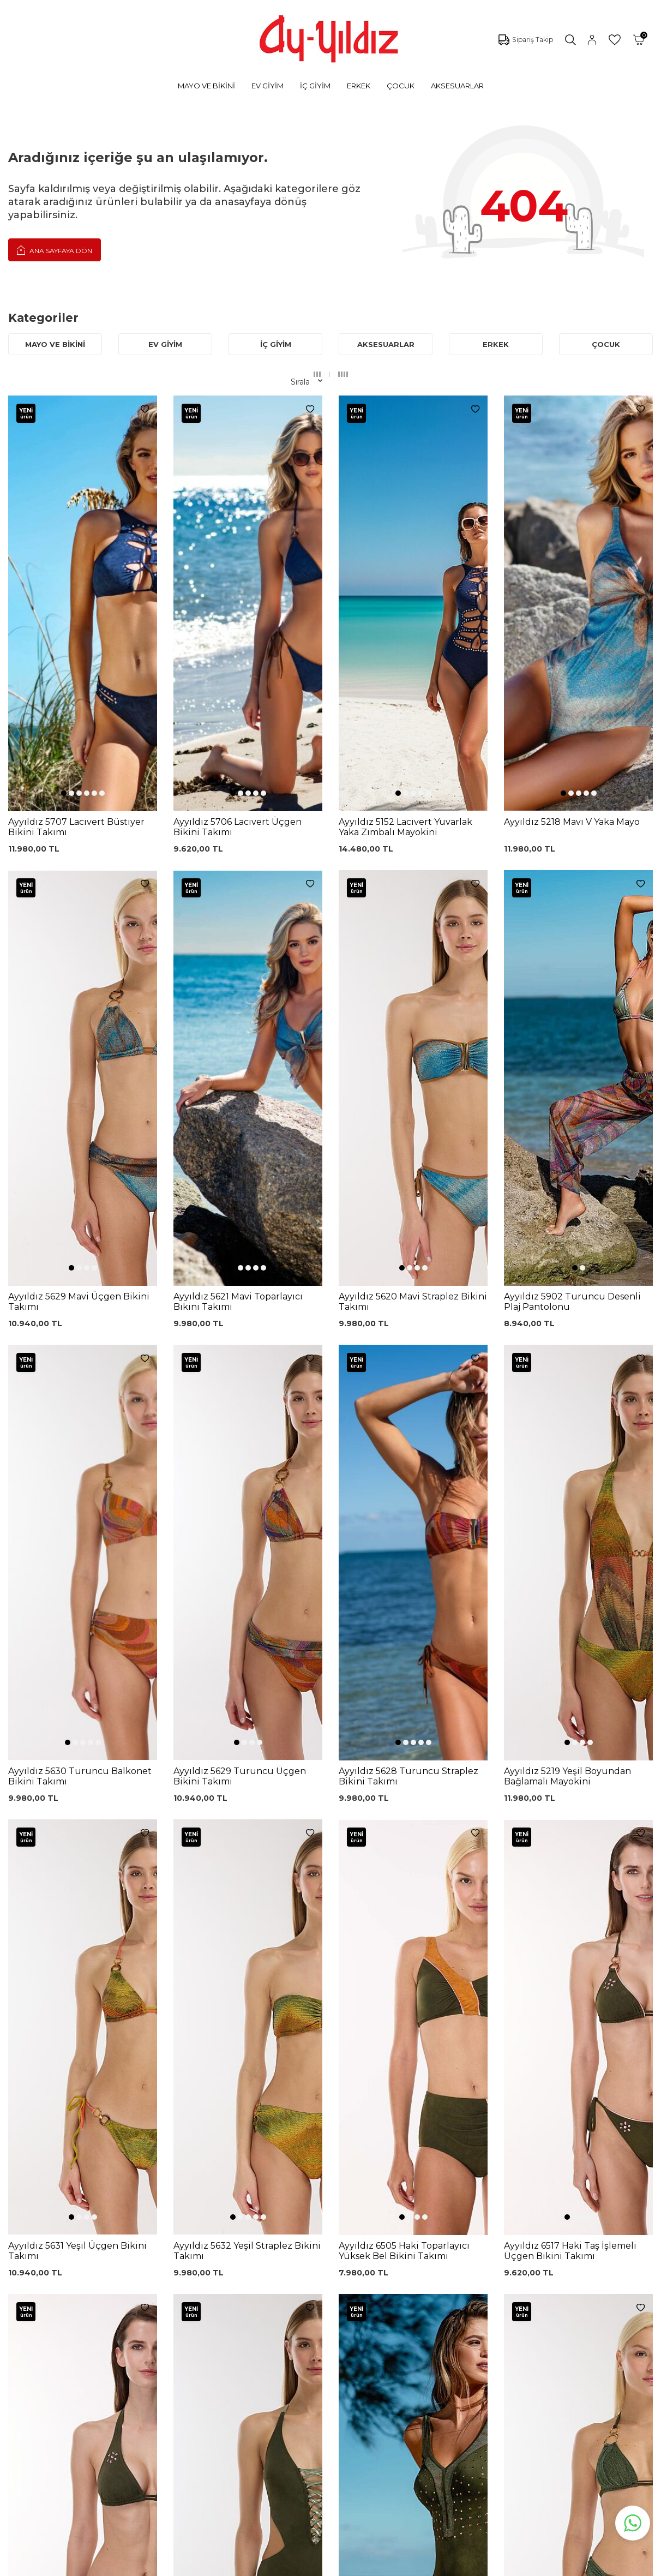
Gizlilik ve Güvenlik (325, 2362)
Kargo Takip (313, 2280)
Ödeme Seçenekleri (328, 2378)
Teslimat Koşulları (323, 2345)
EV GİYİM (267, 85)
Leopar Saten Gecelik (217, 2382)
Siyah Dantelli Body (213, 2333)
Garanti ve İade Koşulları (336, 2312)
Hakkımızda (426, 2312)
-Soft (271, 2565)
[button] (64, 601)
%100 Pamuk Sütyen (217, 2300)
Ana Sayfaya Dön (54, 250)
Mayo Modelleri (92, 2274)
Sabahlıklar (83, 2405)
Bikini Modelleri (92, 2291)
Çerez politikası (432, 2280)
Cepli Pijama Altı (207, 2399)
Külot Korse (199, 2366)
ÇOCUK (400, 85)
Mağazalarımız (431, 2296)
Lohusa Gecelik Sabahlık (222, 2317)
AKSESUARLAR (457, 85)
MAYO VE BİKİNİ (206, 85)
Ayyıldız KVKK (430, 2263)
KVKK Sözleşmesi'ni (116, 2196)
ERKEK (358, 85)
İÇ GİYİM (315, 85)
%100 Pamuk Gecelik (217, 2350)
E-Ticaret (298, 2565)
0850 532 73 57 (319, 2263)
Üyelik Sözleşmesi (325, 2296)
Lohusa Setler (89, 2372)
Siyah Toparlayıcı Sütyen (222, 2284)
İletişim (417, 2329)
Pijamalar (80, 2323)
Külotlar (77, 2307)
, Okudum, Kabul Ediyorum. (158, 2196)
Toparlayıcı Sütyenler (102, 2340)
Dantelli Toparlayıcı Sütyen (212, 2266)
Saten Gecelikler (94, 2356)
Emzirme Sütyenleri (101, 2389)
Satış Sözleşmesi (322, 2329)
